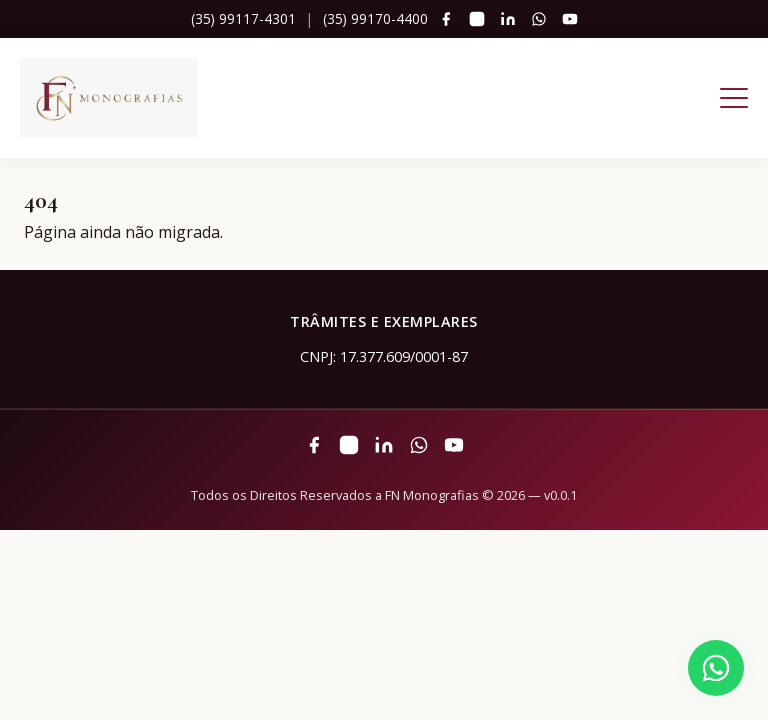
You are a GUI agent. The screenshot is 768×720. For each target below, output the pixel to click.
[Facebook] (446, 19)
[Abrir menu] (734, 98)
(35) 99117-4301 (243, 18)
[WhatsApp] (539, 19)
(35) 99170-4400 (375, 18)
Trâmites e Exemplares (384, 321)
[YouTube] (570, 19)
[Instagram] (477, 19)
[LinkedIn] (508, 19)
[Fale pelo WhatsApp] (716, 668)
